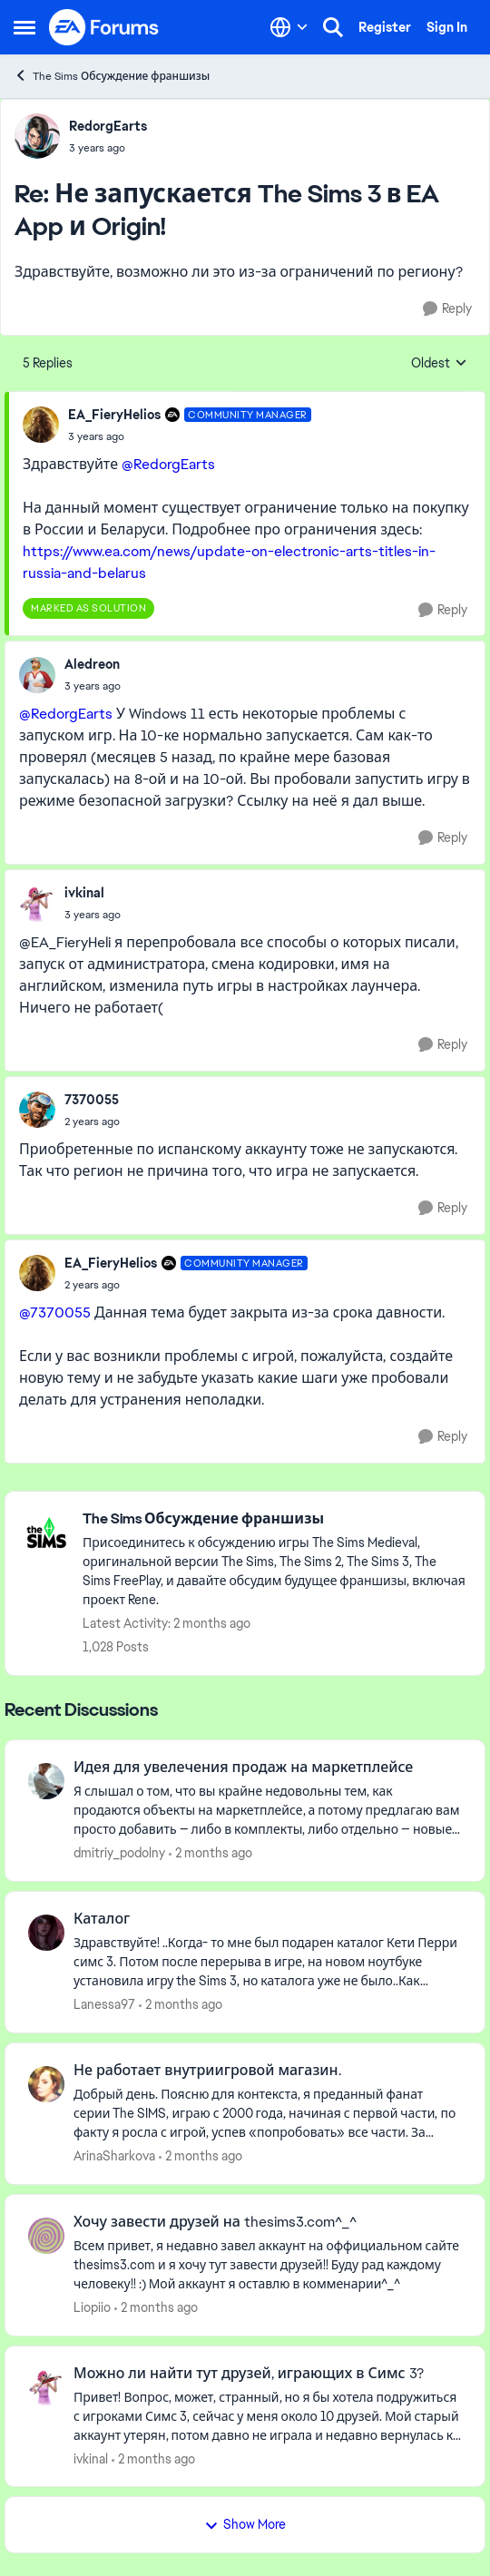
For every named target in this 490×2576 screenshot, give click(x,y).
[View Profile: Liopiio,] (46, 2236)
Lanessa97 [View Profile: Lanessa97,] (104, 2004)
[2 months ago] (210, 1853)
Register (384, 27)
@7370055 (55, 1312)
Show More (245, 2524)
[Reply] (447, 309)
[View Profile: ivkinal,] (37, 904)
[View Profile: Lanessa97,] (46, 1933)
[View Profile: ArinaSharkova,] (46, 2084)
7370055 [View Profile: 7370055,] (91, 1100)
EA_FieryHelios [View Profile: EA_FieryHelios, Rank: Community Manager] (114, 414)
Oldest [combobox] (439, 364)
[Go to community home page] (104, 27)
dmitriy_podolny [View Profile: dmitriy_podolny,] (119, 1853)
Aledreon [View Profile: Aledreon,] (92, 664)
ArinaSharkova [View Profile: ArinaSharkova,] (114, 2156)
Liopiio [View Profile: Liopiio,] (92, 2307)
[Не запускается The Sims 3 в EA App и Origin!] (108, 148)
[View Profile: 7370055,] (37, 1110)
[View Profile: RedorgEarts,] (37, 136)
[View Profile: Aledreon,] (37, 675)
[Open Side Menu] (24, 27)
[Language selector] (289, 27)
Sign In (446, 27)
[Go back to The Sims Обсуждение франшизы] (274, 1519)
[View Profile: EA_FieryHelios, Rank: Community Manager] (41, 424)
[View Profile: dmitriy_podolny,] (46, 1781)
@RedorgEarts (168, 464)
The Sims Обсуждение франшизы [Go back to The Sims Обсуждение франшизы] (112, 75)
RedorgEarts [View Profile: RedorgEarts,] (108, 126)
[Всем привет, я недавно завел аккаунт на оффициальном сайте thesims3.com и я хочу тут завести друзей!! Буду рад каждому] (268, 2265)
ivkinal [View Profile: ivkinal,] (84, 893)
